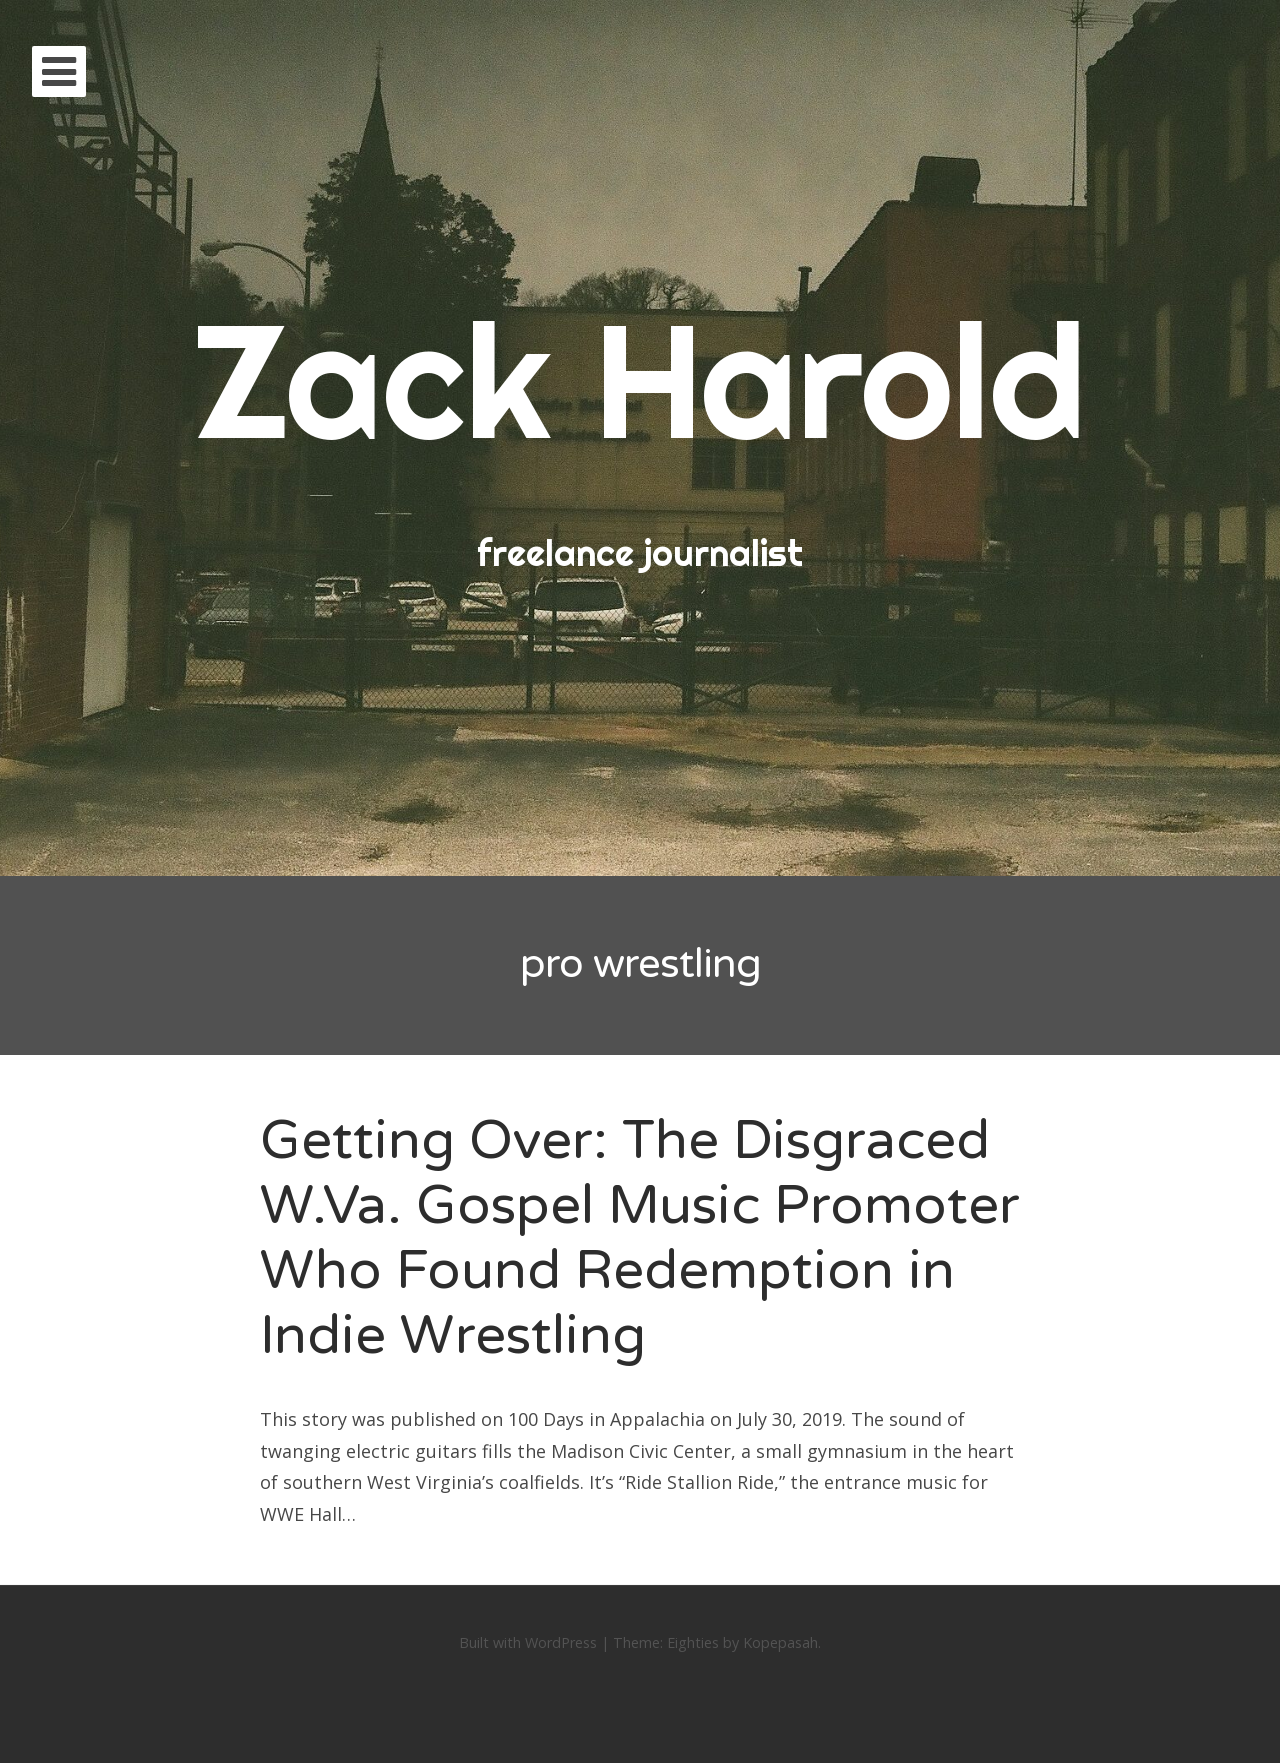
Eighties (693, 1642)
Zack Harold (640, 379)
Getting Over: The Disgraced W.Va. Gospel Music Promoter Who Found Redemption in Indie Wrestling (640, 1237)
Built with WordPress (528, 1642)
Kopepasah (780, 1642)
